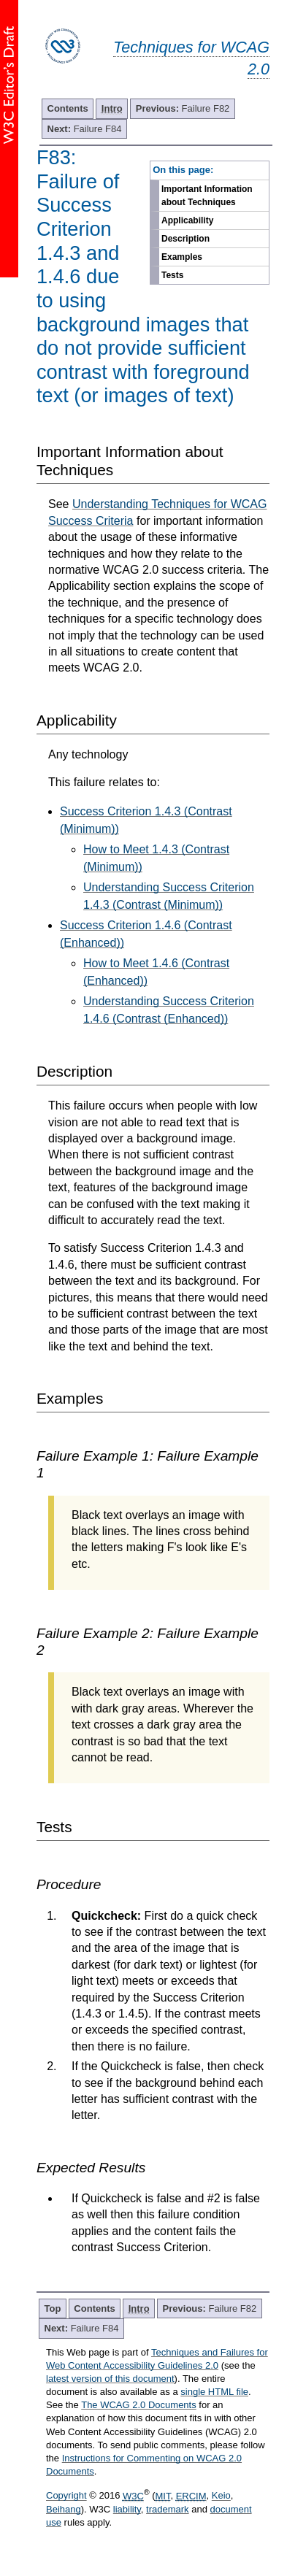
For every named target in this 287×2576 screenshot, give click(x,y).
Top (53, 2308)
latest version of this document (110, 2378)
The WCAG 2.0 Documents (138, 2404)
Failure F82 (183, 108)
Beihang (63, 2509)
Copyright (66, 2496)
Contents (67, 108)
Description (185, 239)
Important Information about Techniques (207, 195)
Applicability (187, 220)
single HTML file (214, 2391)
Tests (172, 275)
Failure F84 (84, 128)
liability (127, 2509)
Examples (181, 257)
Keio (221, 2496)
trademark (167, 2509)
